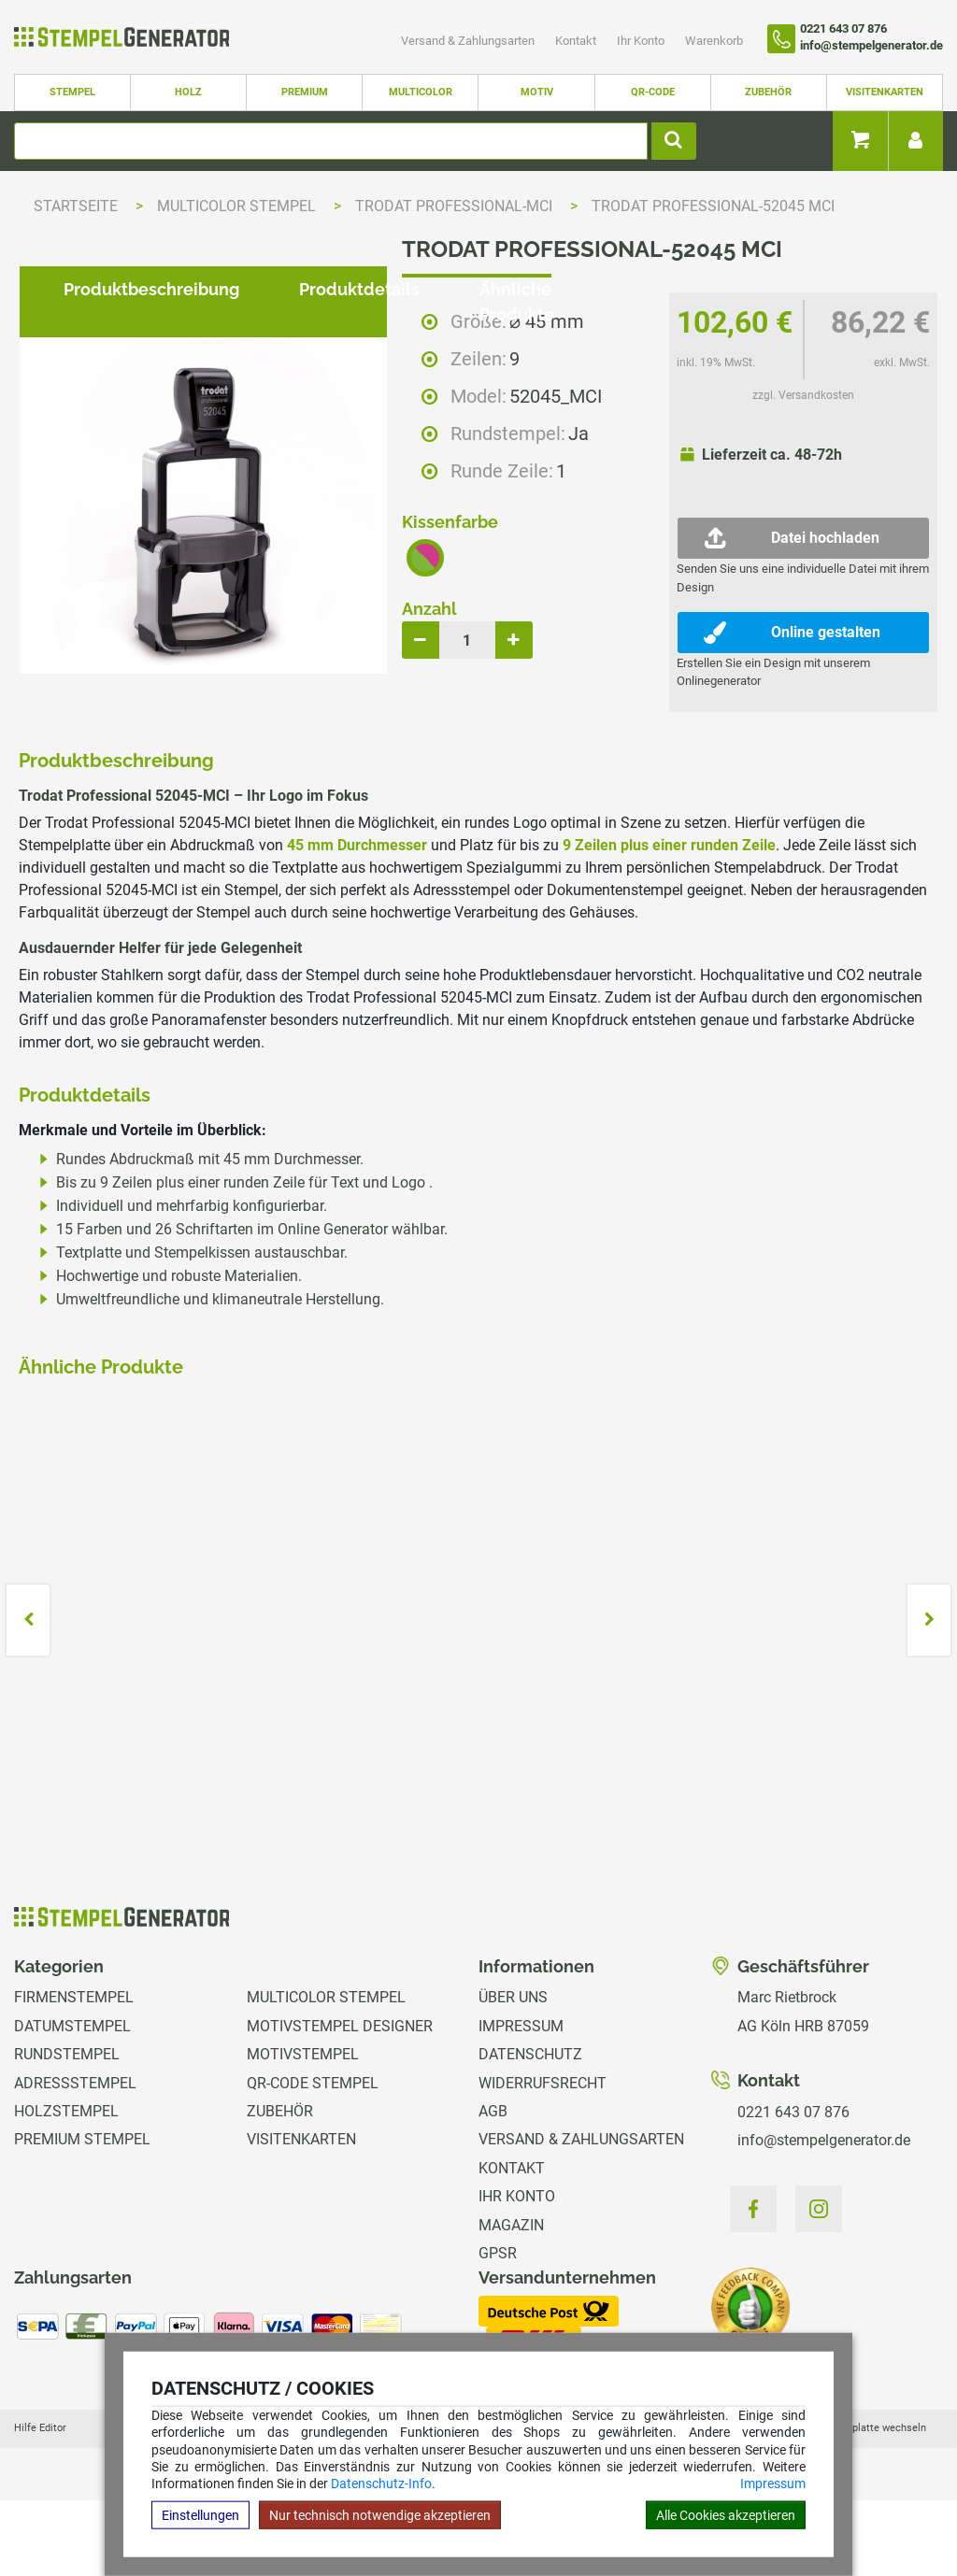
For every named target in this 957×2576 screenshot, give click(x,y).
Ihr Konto (642, 41)
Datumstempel (72, 2102)
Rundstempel (67, 2131)
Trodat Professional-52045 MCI (713, 206)
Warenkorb (714, 41)
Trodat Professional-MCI (455, 206)
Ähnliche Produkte (539, 772)
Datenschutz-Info (381, 2483)
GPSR (497, 2329)
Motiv (537, 92)
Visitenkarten (884, 92)
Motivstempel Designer (340, 2102)
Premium (304, 92)
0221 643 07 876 (793, 2188)
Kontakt (577, 41)
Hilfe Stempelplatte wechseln (857, 2504)
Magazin (511, 2301)
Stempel (72, 92)
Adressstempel (75, 2159)
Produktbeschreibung (136, 772)
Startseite (76, 206)
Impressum (773, 2483)
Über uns (513, 2074)
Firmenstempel (74, 2074)
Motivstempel (303, 2131)
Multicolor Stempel (238, 206)
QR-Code (653, 92)
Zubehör (768, 92)
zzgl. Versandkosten (803, 395)
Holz (188, 92)
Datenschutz (530, 2131)
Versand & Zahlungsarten (469, 41)
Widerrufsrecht (542, 2159)
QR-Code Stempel (313, 2159)
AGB (492, 2187)
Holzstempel (66, 2187)
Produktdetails (344, 772)
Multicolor (420, 92)
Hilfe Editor (40, 2504)
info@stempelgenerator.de (823, 2217)
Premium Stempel (82, 2216)
